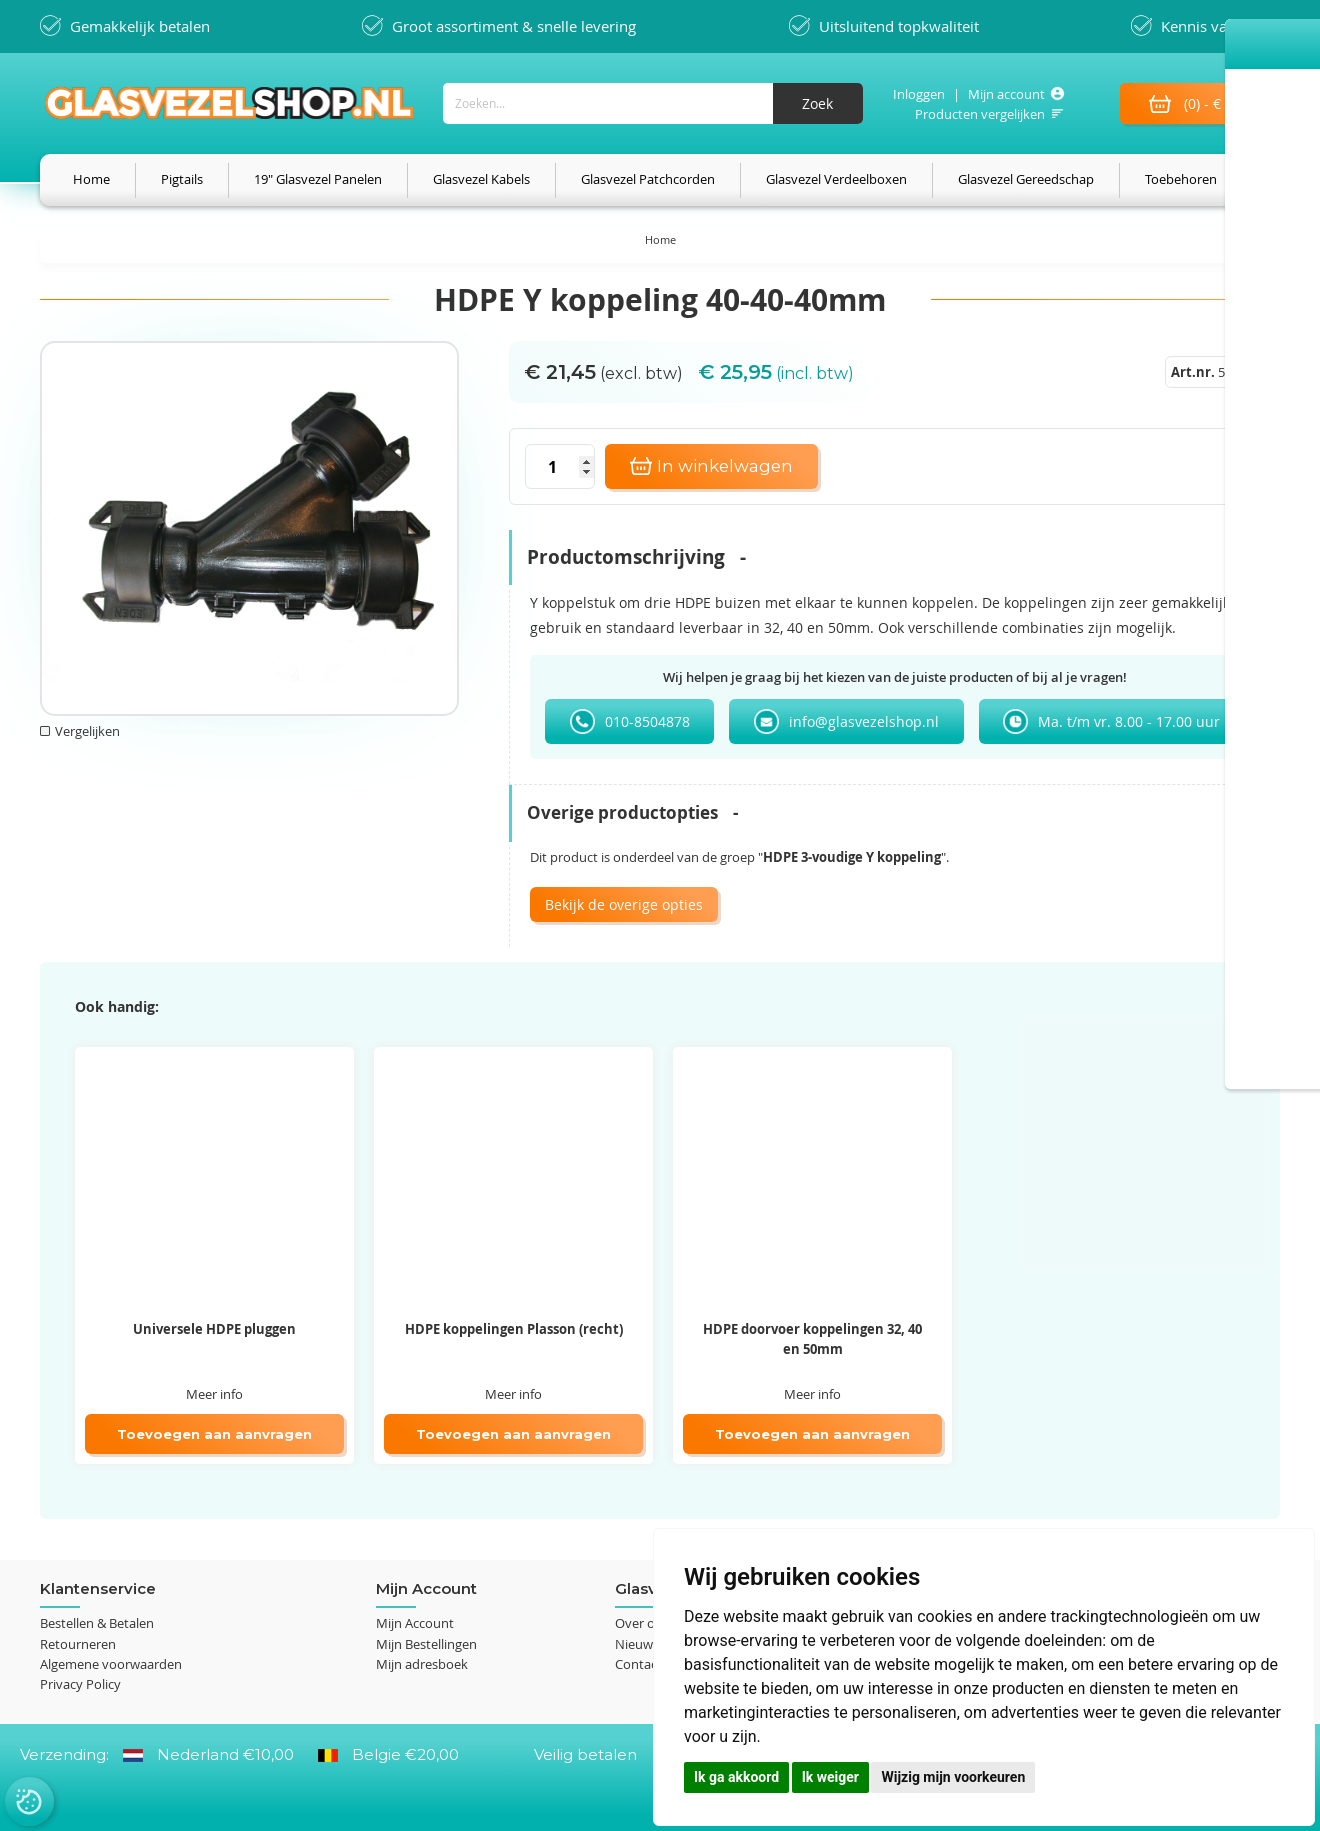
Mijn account (1003, 94)
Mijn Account (415, 1624)
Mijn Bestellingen (426, 1644)
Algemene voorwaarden (111, 1664)
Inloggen (916, 94)
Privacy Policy (80, 1684)
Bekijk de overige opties (624, 905)
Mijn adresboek (422, 1664)
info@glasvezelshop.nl (864, 722)
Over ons (642, 1624)
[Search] (815, 103)
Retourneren (78, 1644)
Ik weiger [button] (830, 1777)
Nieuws (637, 1644)
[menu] (660, 180)
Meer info (214, 1395)
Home (660, 240)
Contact (638, 1664)
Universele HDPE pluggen (214, 1330)
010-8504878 (647, 722)
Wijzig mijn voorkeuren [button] (953, 1777)
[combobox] (650, 103)
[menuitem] (91, 180)
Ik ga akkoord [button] (736, 1777)
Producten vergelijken (977, 114)
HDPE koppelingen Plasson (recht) (514, 1330)
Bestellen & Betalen (97, 1624)
